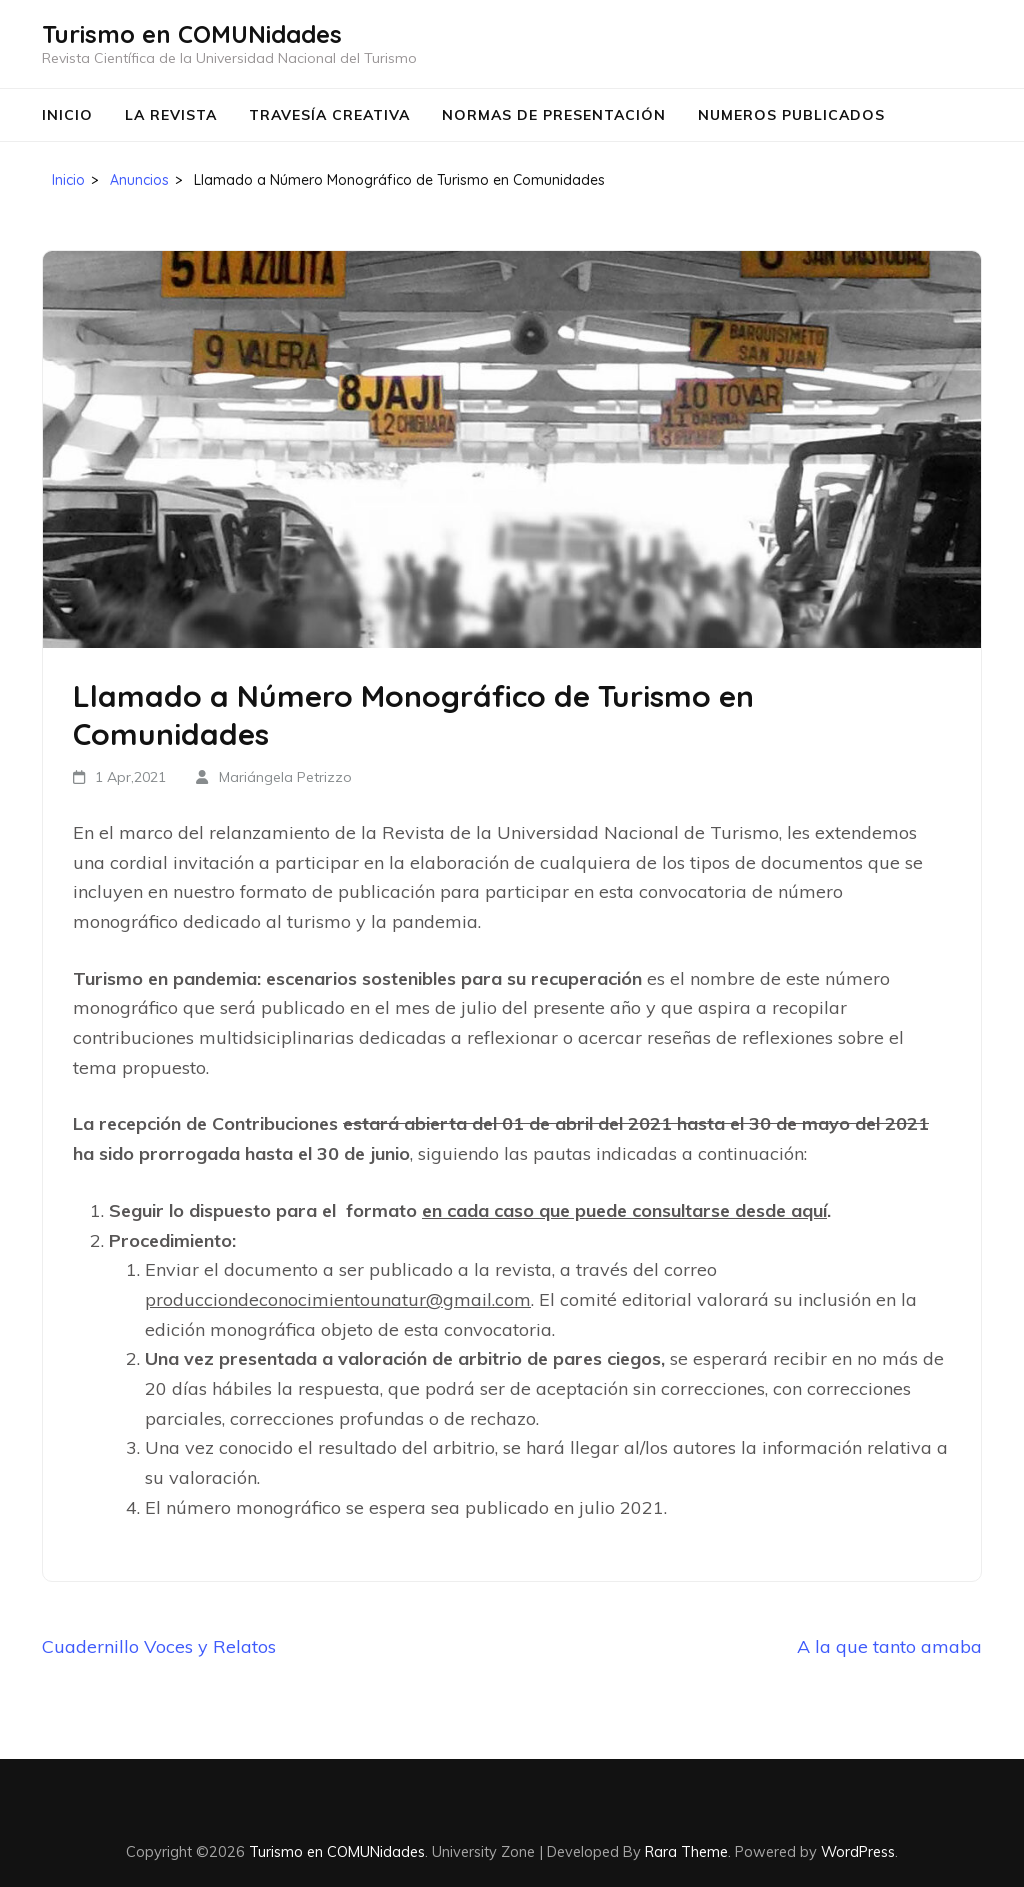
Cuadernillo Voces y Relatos (159, 1646)
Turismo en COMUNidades (192, 34)
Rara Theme (686, 1851)
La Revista (171, 115)
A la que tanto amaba (889, 1646)
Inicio (67, 115)
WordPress (858, 1851)
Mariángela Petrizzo (285, 777)
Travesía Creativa (329, 115)
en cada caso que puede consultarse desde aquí (624, 1210)
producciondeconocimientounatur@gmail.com (338, 1299)
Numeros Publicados (791, 115)
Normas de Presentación (554, 115)
